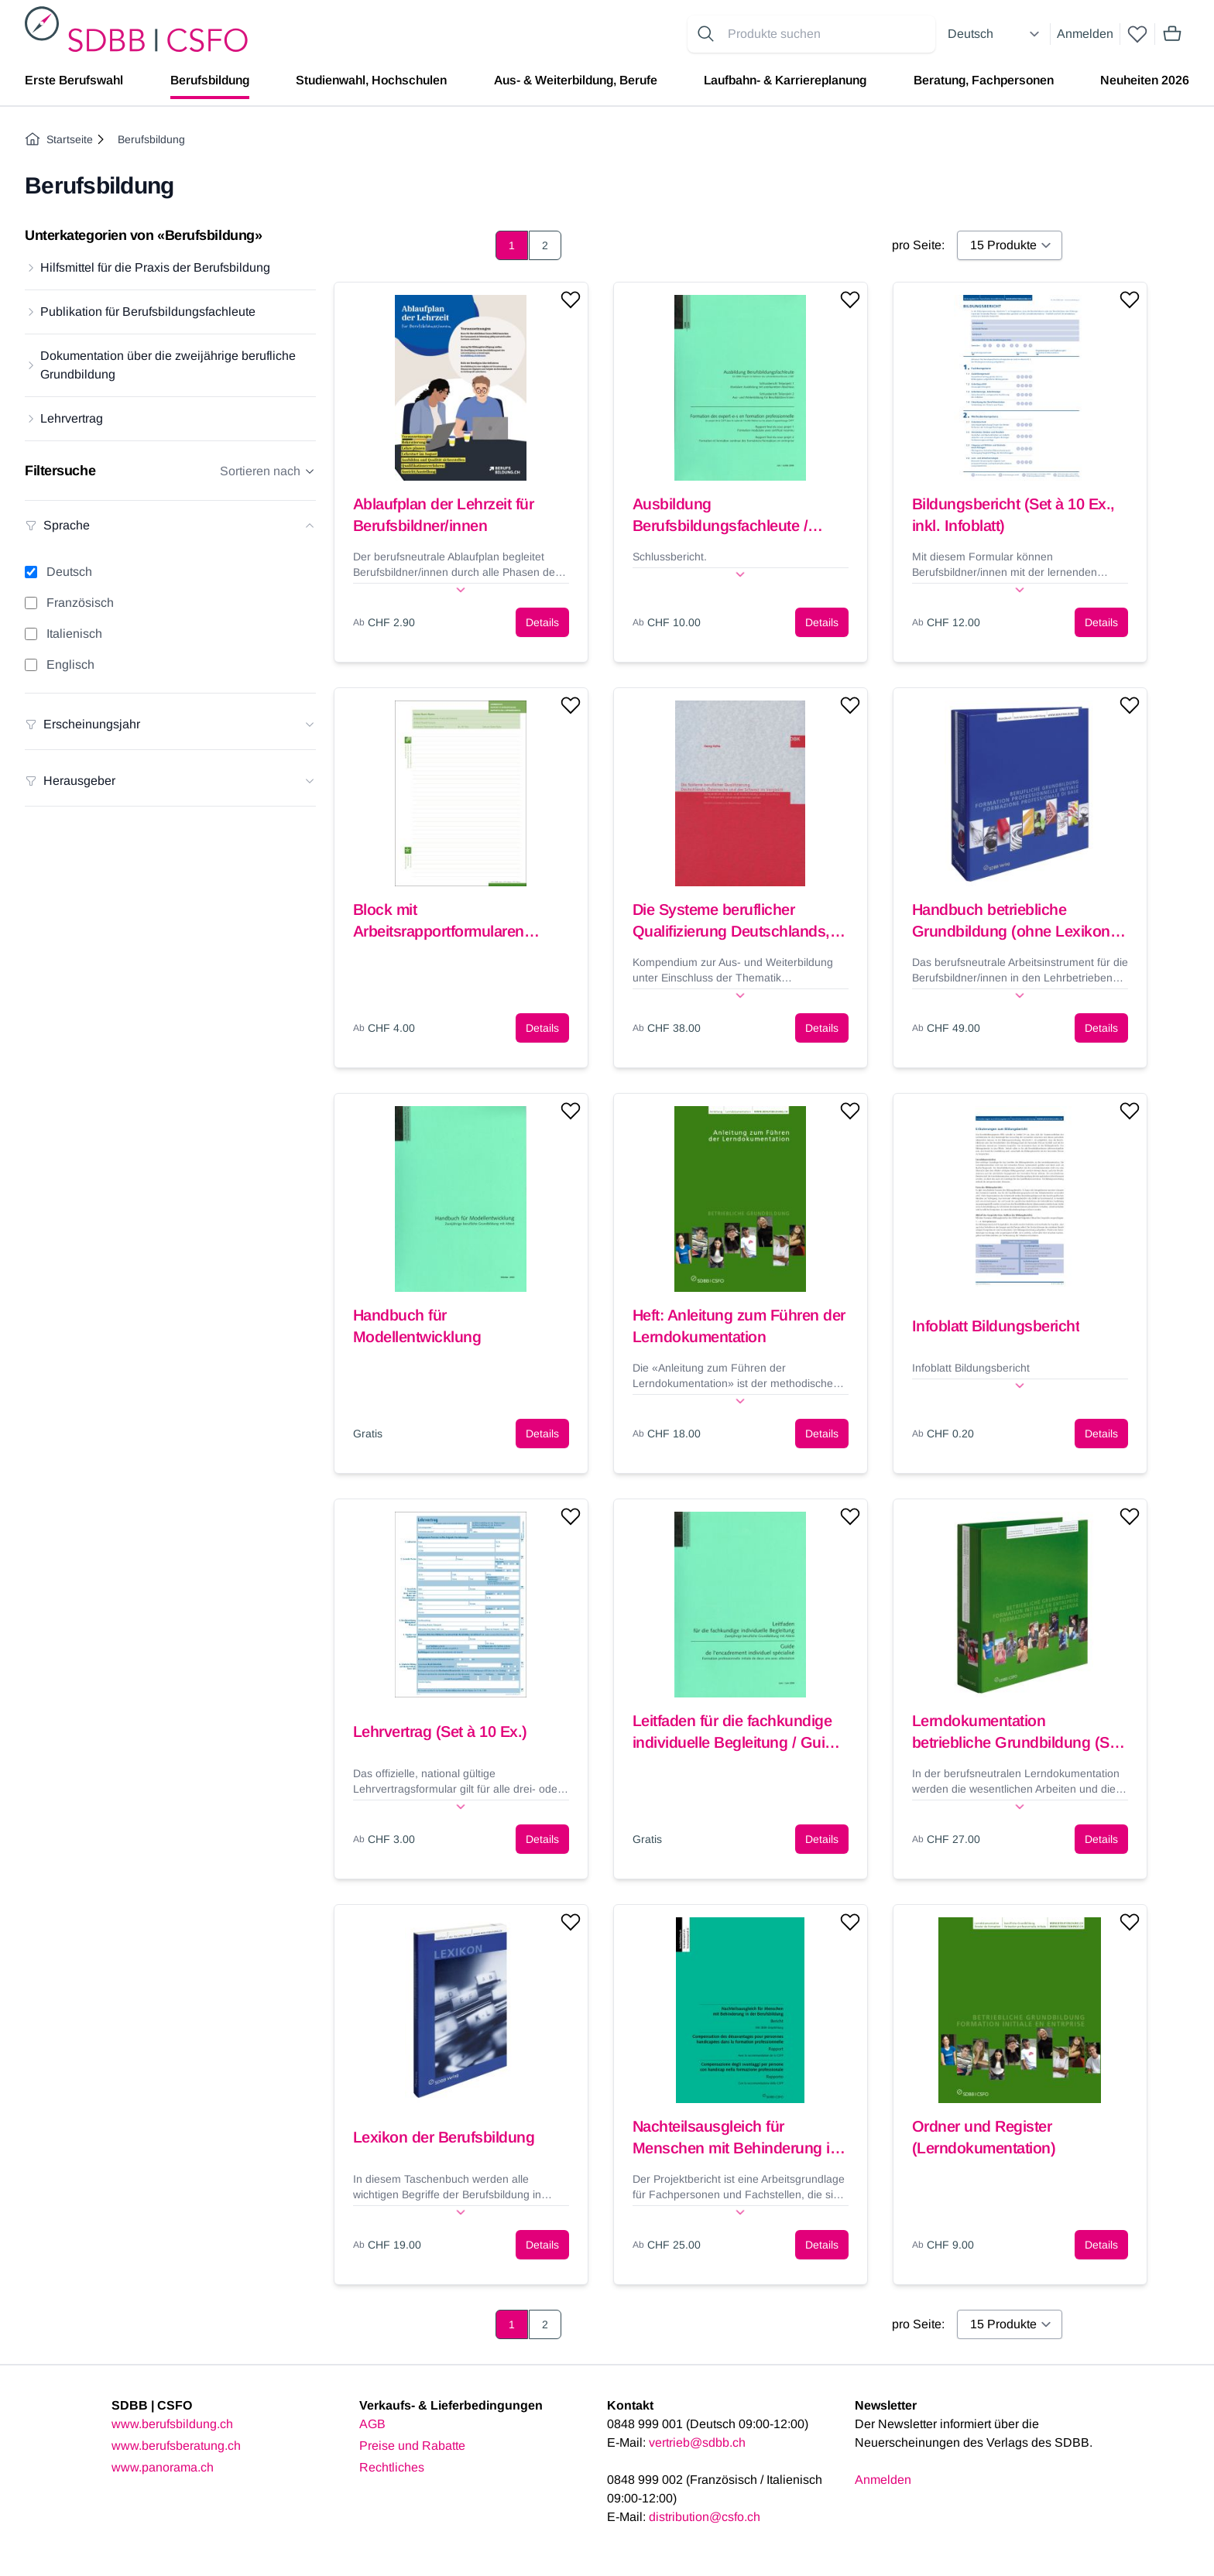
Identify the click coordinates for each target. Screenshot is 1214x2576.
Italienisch (74, 633)
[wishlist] (1137, 34)
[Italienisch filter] (31, 634)
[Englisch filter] (31, 665)
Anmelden (1085, 33)
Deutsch (69, 571)
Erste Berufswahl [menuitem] (74, 80)
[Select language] (996, 34)
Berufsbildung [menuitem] (209, 80)
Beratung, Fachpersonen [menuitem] (984, 80)
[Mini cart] (1172, 34)
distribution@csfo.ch (704, 2516)
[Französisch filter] (31, 603)
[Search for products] (828, 34)
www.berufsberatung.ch (176, 2445)
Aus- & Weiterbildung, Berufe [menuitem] (575, 80)
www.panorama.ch (162, 2467)
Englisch (70, 664)
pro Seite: (918, 245)
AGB (372, 2423)
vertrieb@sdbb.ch (697, 2442)
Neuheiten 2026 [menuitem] (1144, 80)
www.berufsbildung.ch (172, 2423)
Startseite (59, 139)
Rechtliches (391, 2467)
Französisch (80, 602)
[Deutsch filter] (31, 572)
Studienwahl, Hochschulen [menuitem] (371, 80)
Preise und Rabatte (412, 2445)
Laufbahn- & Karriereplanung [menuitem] (785, 80)
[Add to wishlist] (570, 299)
